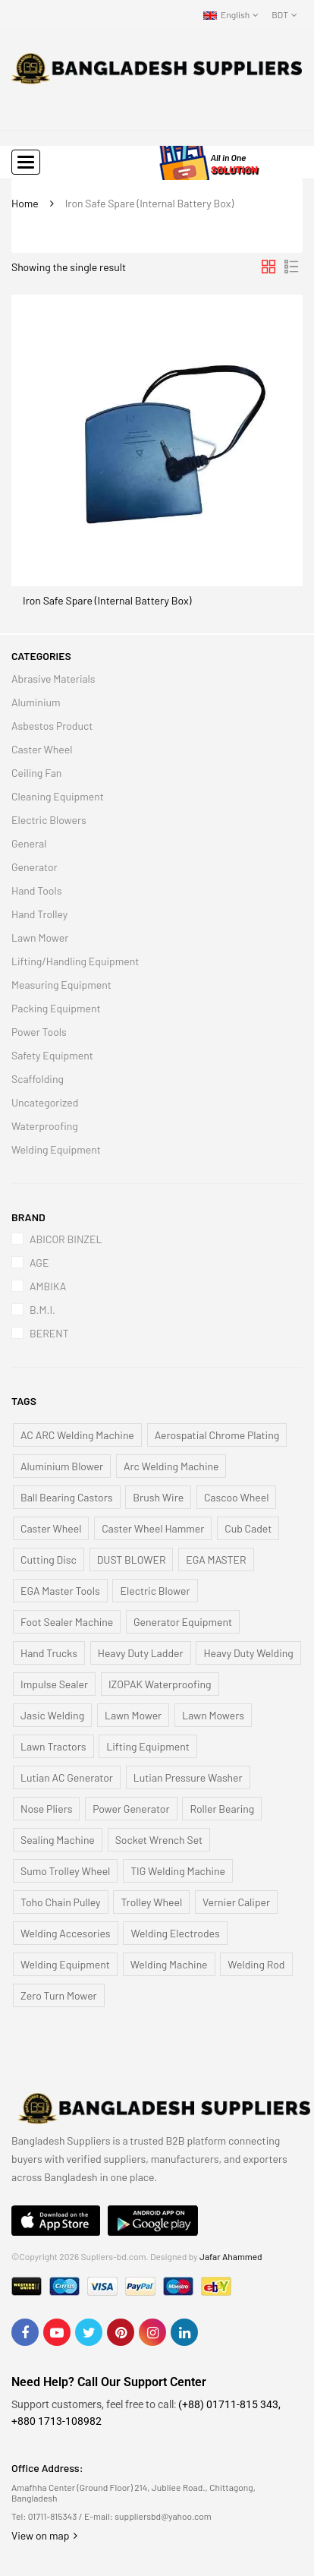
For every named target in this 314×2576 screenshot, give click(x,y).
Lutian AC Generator (66, 1777)
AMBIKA (48, 1286)
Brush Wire (158, 1497)
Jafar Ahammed (230, 2256)
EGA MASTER (216, 1559)
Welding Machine (169, 1964)
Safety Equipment (52, 1055)
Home (25, 203)
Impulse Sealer (54, 1684)
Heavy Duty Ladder (141, 1652)
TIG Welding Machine (177, 1870)
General (28, 843)
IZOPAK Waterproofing (160, 1684)
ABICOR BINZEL (66, 1239)
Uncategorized (44, 1102)
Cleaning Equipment (57, 796)
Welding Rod (256, 1964)
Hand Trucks (48, 1652)
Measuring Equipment (61, 984)
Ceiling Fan (36, 772)
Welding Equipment (56, 1149)
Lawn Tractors (53, 1746)
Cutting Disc (48, 1559)
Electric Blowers (48, 819)
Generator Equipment (182, 1621)
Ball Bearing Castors (66, 1497)
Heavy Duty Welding (248, 1652)
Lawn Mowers (213, 1715)
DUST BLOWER (131, 1559)
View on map (44, 2535)
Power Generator (131, 1808)
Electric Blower (155, 1590)
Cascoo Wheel (236, 1497)
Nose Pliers (46, 1808)
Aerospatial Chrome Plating (217, 1434)
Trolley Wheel (151, 1902)
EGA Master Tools (60, 1590)
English (226, 14)
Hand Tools (36, 890)
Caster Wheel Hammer (153, 1528)
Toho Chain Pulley (60, 1902)
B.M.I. (42, 1309)
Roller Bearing (222, 1808)
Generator (34, 866)
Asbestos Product (52, 725)
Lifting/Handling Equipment (75, 961)
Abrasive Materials (53, 678)
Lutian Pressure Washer (188, 1777)
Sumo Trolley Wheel (65, 1870)
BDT (280, 14)
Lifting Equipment (148, 1746)
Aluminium (36, 702)
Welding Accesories (65, 1933)
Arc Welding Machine (171, 1466)
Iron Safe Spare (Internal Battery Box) (107, 600)
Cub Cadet (248, 1528)
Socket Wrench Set (159, 1839)
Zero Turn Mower (58, 1995)
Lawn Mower (39, 937)
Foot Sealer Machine (66, 1621)
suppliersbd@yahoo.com (163, 2516)
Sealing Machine (57, 1839)
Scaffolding (37, 1078)
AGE (39, 1262)
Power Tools (39, 1031)
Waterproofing (44, 1125)
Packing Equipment (56, 1008)
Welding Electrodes (174, 1933)
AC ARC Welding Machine (77, 1434)
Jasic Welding (52, 1715)
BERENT (49, 1333)
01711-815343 (52, 2516)
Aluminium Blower (61, 1466)
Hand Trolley (39, 914)
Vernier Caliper (236, 1902)
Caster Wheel (41, 749)
